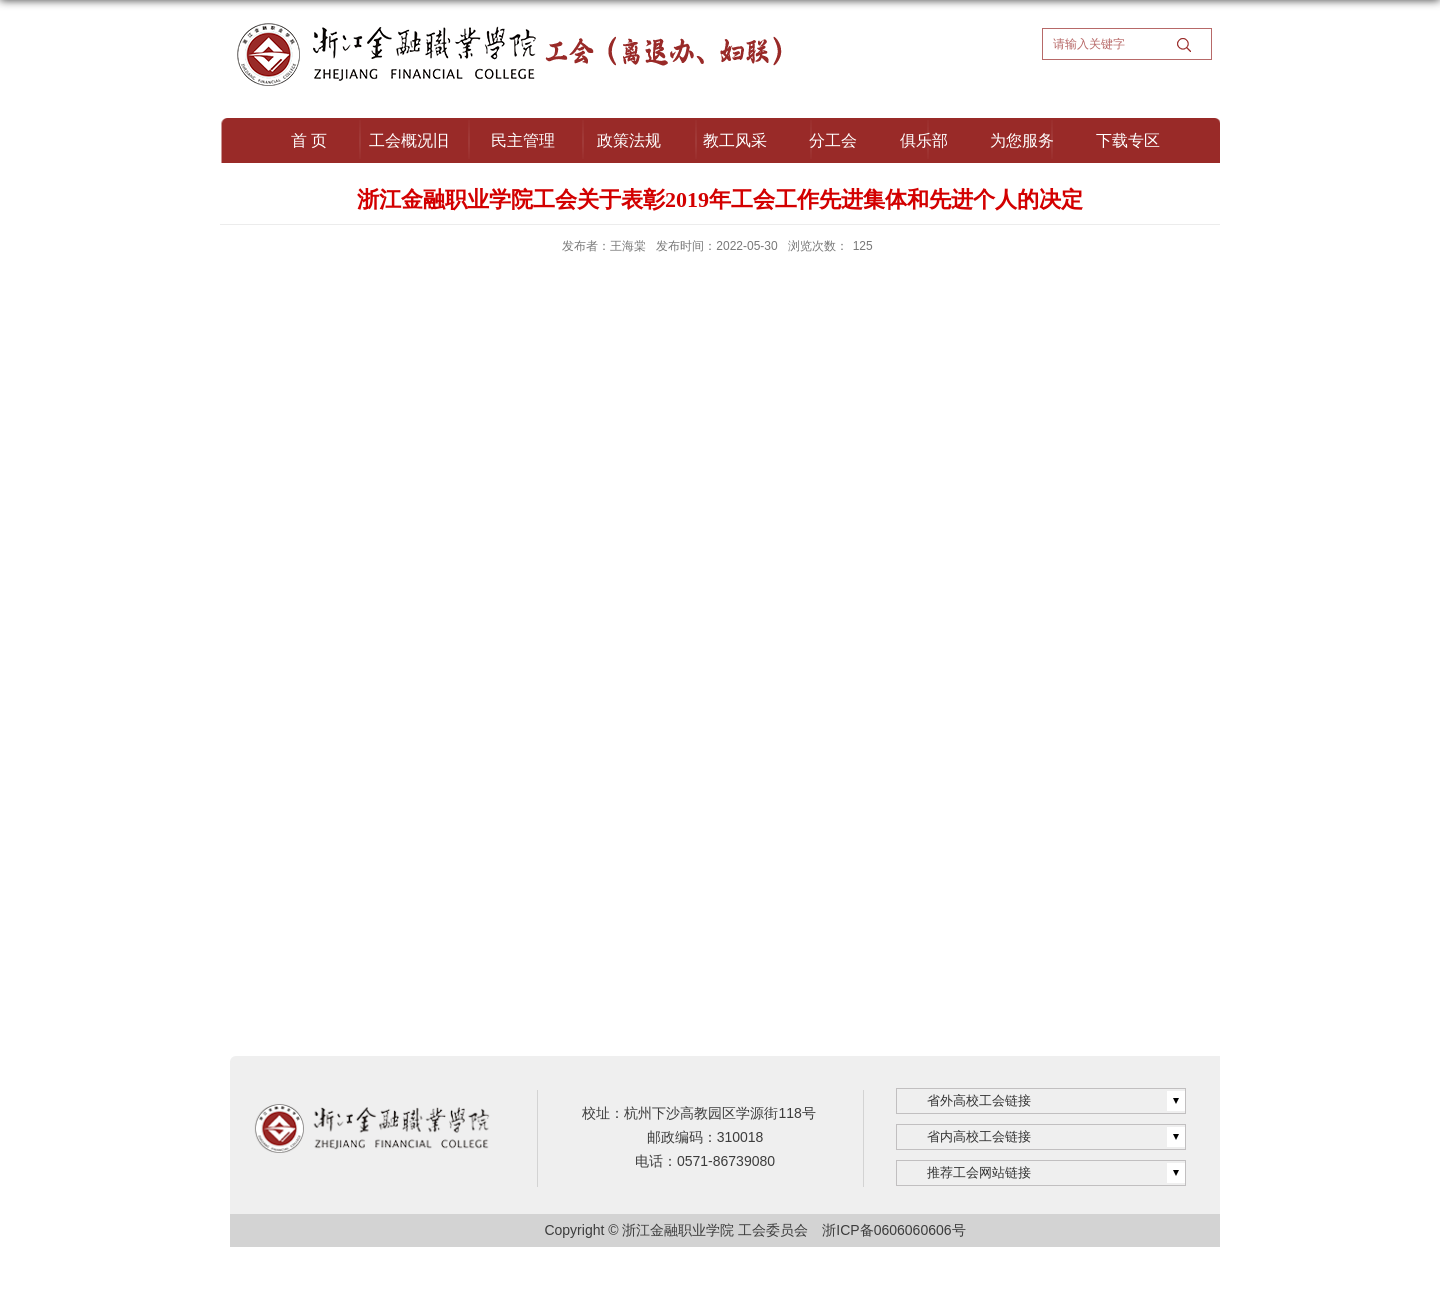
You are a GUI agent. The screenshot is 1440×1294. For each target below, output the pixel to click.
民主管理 (523, 140)
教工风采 (735, 140)
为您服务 (1022, 140)
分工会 (833, 140)
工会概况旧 (409, 140)
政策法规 (629, 140)
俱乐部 (924, 140)
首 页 (309, 140)
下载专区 (1128, 140)
